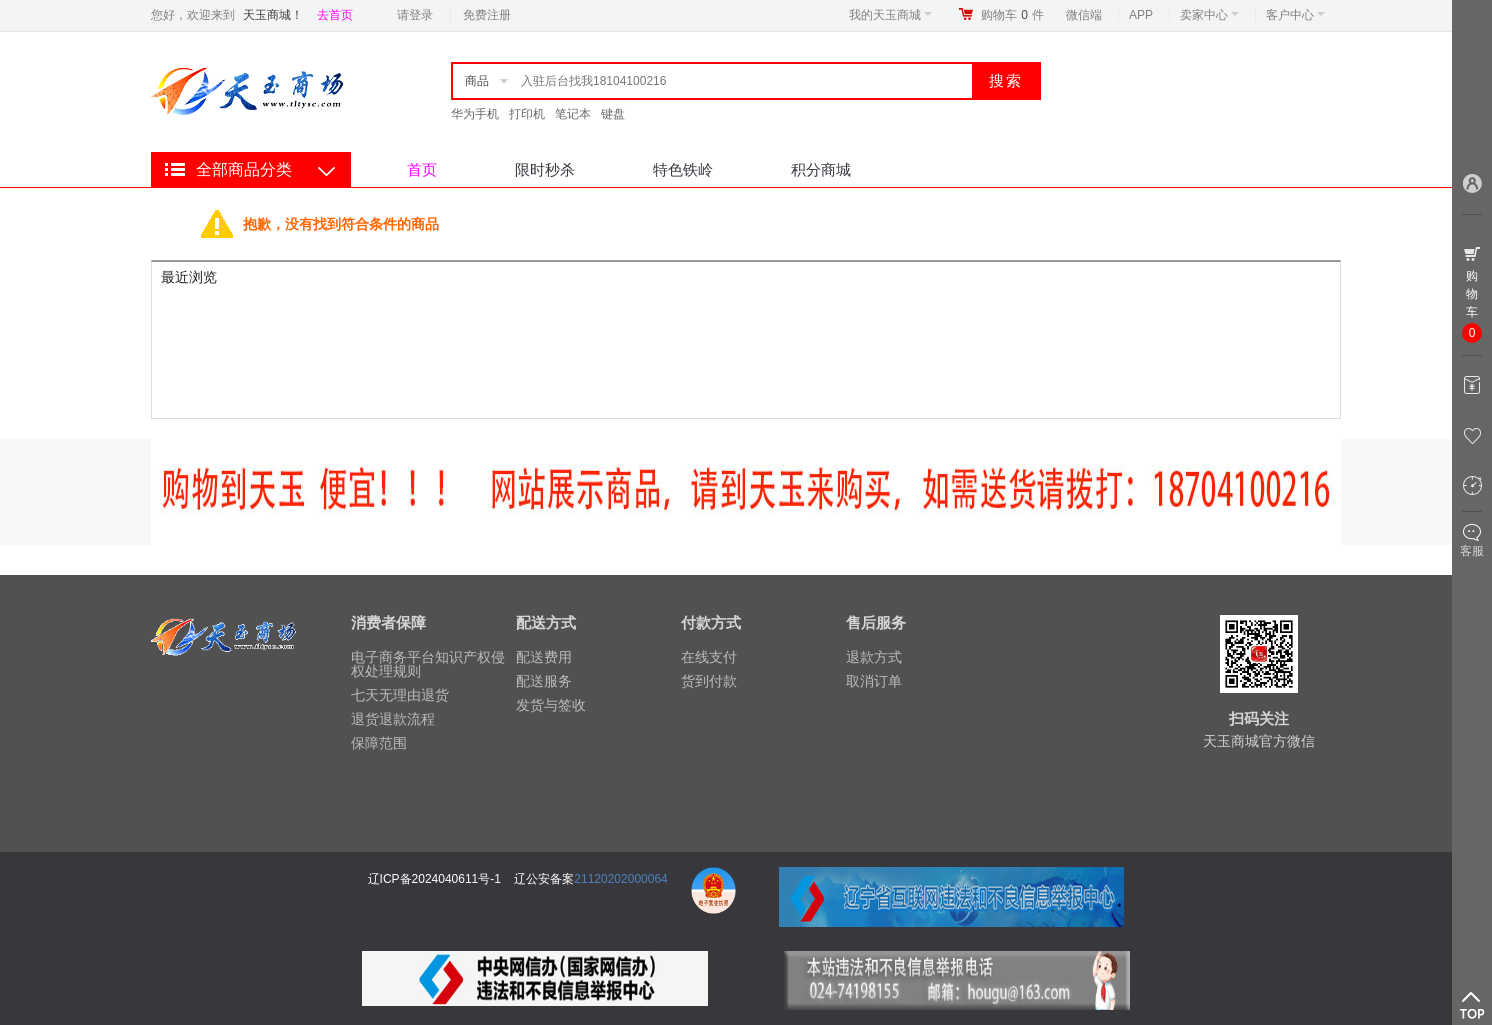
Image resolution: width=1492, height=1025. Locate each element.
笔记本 (573, 114)
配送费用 (544, 657)
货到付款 (709, 681)
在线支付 (709, 657)
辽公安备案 (544, 879)
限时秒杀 (545, 169)
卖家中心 (1209, 15)
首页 (422, 169)
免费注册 (487, 15)
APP (1141, 15)
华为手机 (475, 114)
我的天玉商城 (890, 15)
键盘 (613, 114)
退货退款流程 (393, 719)
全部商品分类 (244, 169)
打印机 (527, 114)
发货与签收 (551, 705)
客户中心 (1295, 15)
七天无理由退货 (400, 695)
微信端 (1084, 15)
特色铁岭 (683, 169)
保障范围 (379, 743)
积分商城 (821, 169)
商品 (477, 81)
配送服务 (544, 681)
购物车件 (1012, 15)
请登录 (415, 15)
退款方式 (874, 657)
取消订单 (874, 681)
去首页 (335, 15)
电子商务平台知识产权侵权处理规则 (428, 664)
